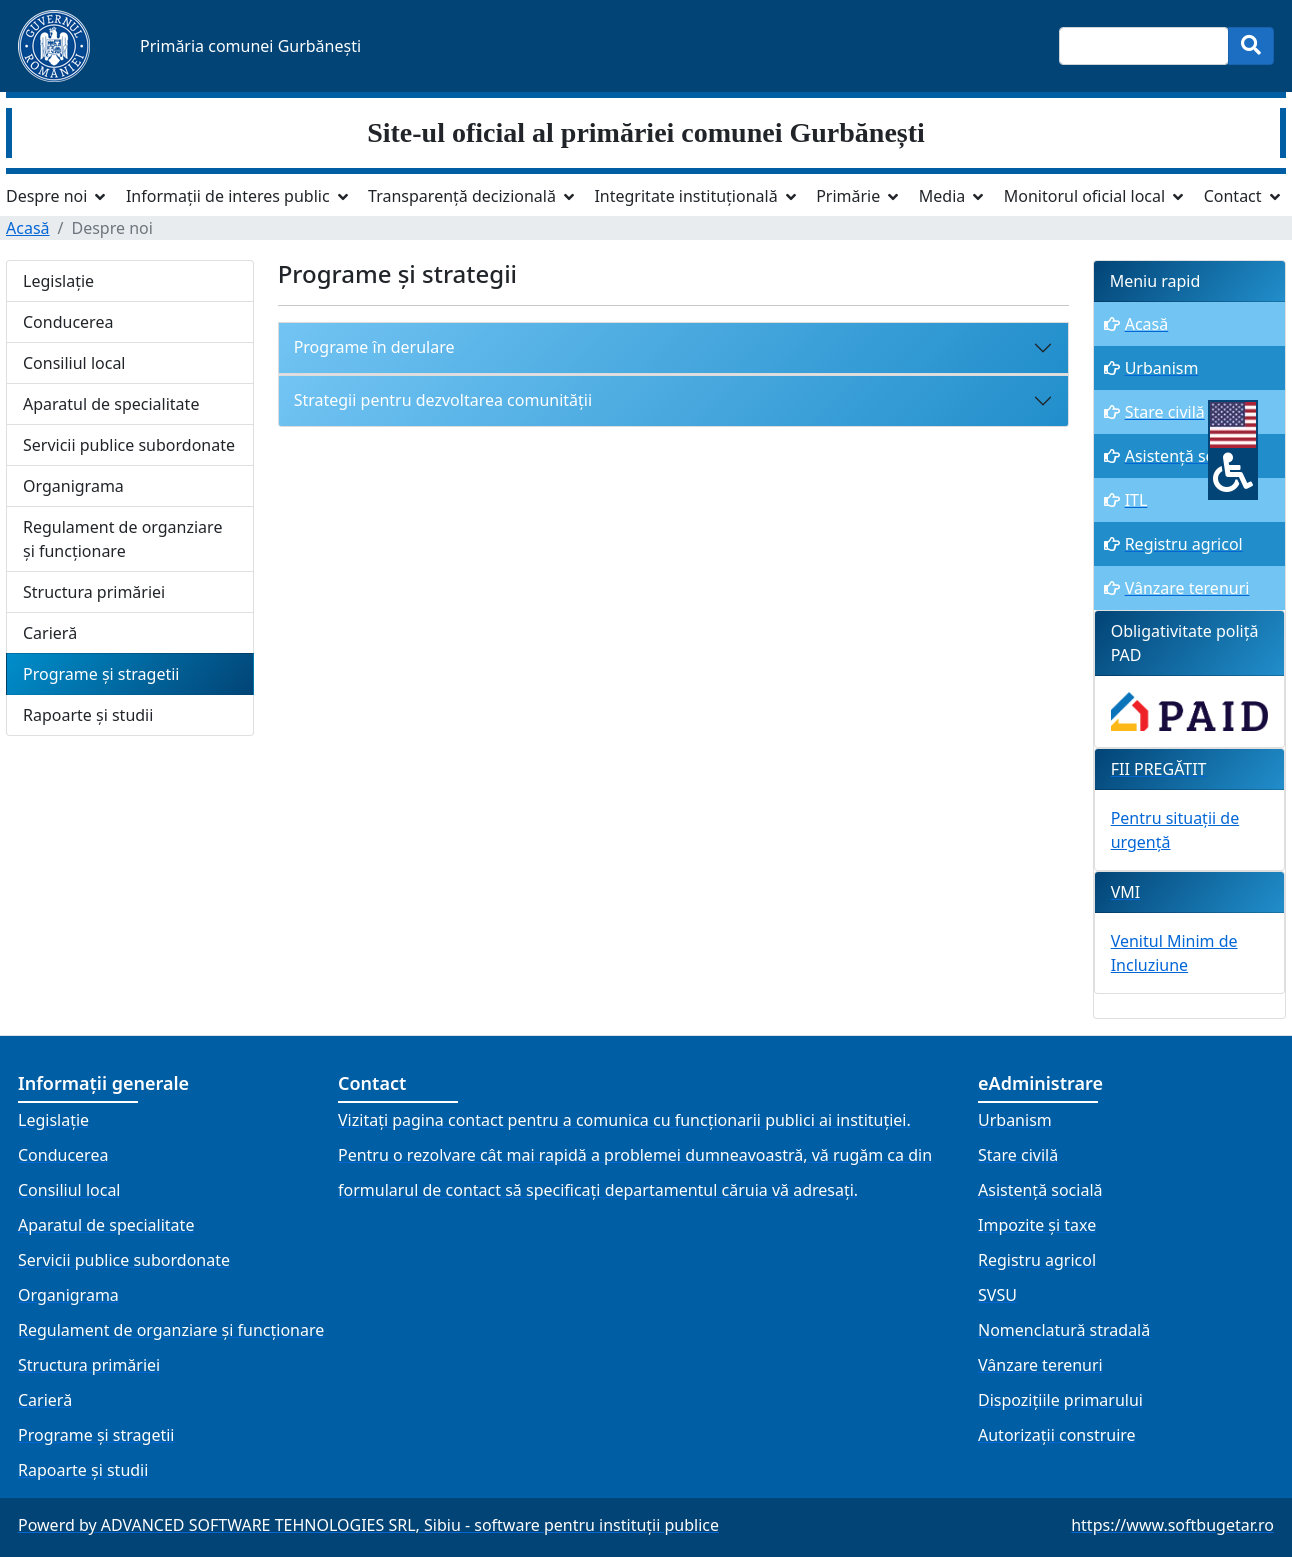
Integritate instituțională (685, 196)
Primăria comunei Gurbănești (250, 46)
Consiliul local (74, 363)
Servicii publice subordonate (129, 445)
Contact (1233, 196)
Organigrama (73, 486)
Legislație (58, 281)
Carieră (50, 633)
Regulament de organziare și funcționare (122, 539)
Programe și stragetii (101, 674)
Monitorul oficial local (1084, 196)
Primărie (848, 196)
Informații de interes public (228, 196)
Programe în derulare (374, 347)
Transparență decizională (462, 196)
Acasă (28, 228)
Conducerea (68, 322)
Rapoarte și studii (88, 715)
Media (942, 196)
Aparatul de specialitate (111, 404)
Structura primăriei (94, 592)
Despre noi (46, 196)
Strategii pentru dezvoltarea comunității (443, 400)
